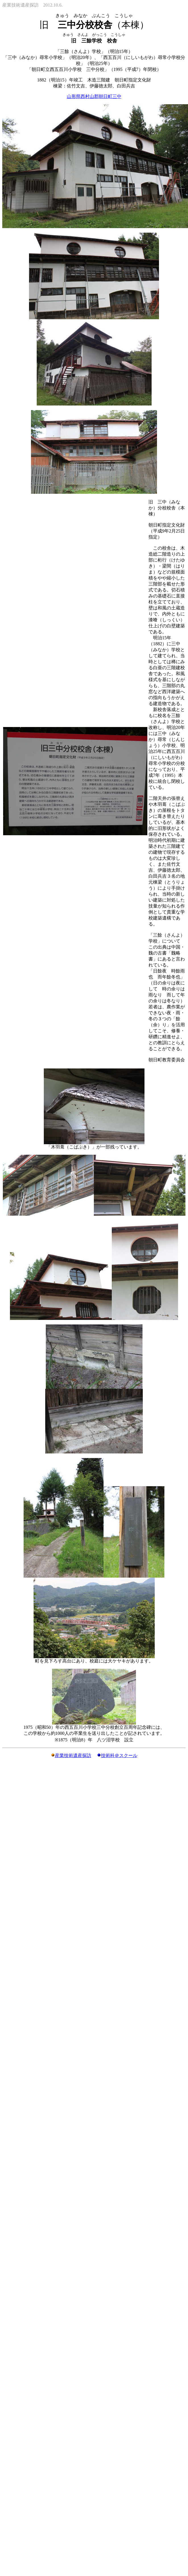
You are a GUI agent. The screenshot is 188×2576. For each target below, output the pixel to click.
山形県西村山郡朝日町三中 (94, 96)
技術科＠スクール (119, 1755)
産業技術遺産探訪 (73, 1755)
